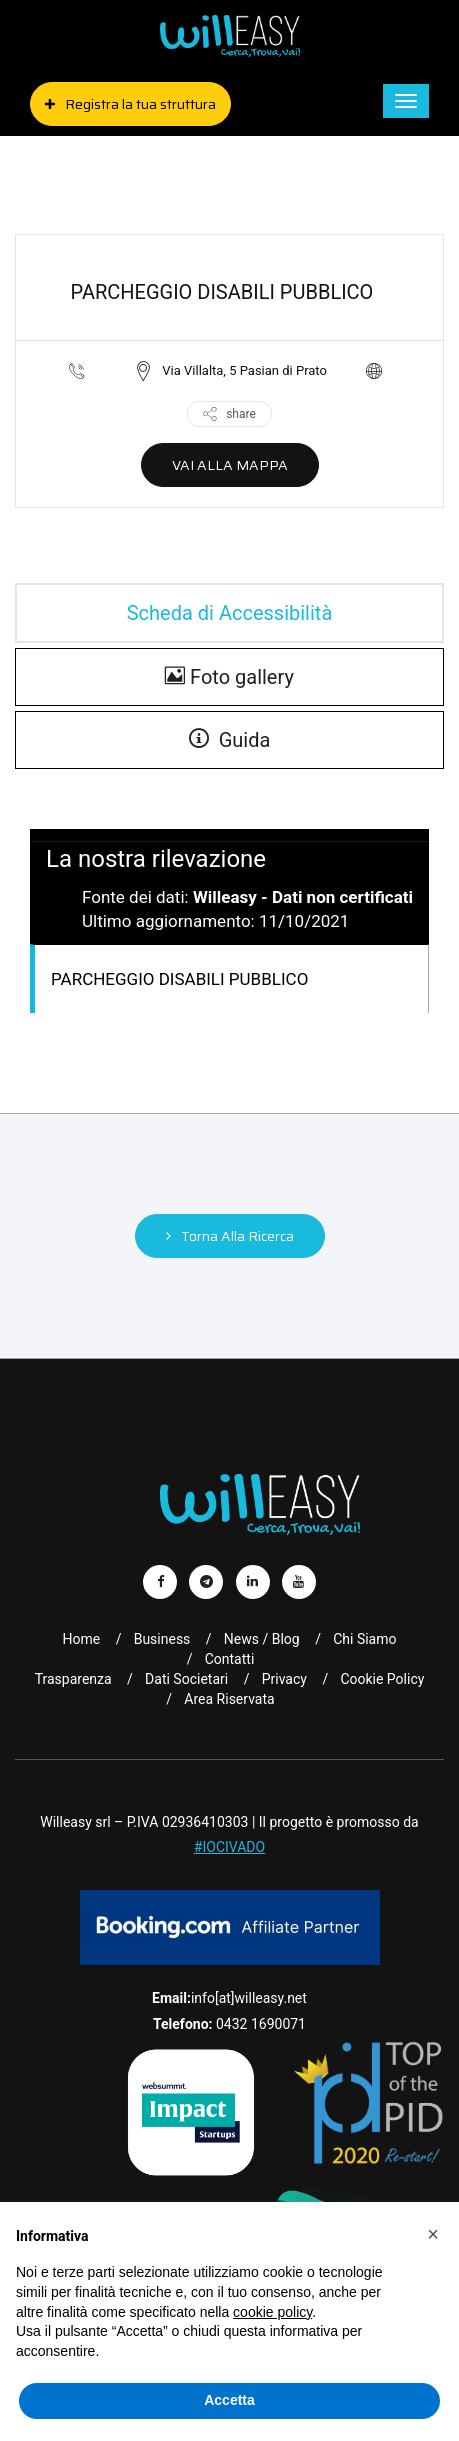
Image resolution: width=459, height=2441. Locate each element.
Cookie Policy (382, 1679)
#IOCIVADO (229, 1847)
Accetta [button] (229, 2400)
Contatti (230, 1659)
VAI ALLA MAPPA (230, 465)
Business (162, 1639)
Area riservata (229, 1699)
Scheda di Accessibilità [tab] (230, 613)
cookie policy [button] (272, 2312)
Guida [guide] (230, 740)
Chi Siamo (364, 1639)
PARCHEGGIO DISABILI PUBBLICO (179, 979)
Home (82, 1639)
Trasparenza (73, 1679)
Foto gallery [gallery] (229, 677)
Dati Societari (186, 1679)
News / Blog (262, 1639)
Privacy (284, 1679)
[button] (433, 2234)
